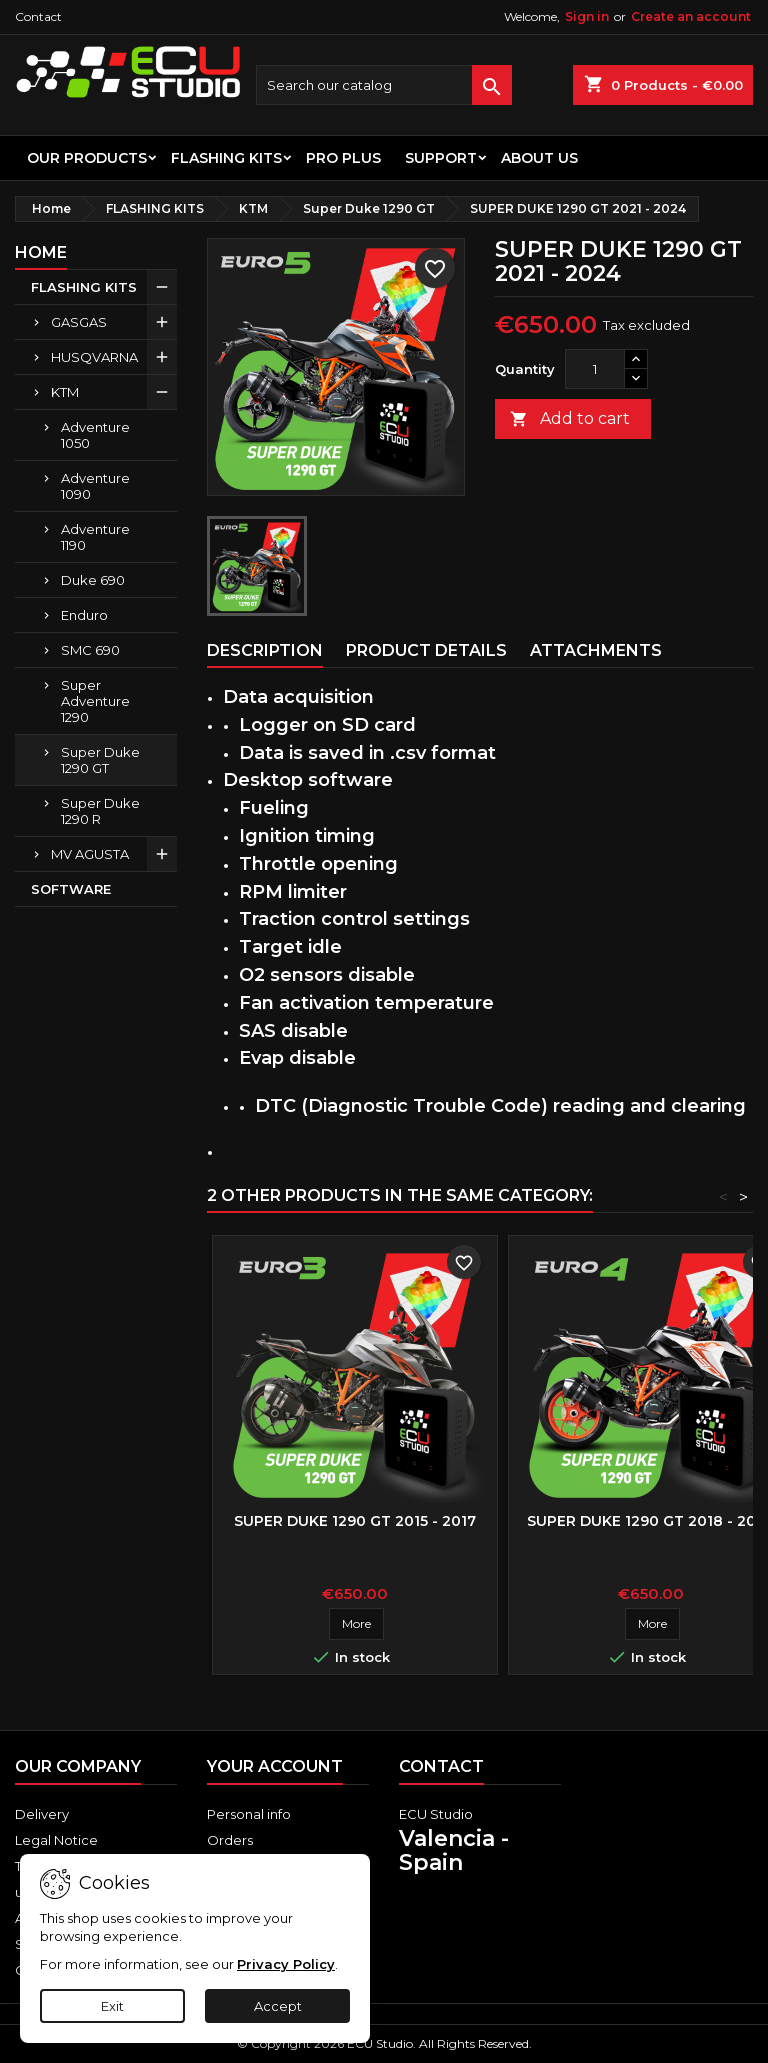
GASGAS (79, 322)
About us (539, 158)
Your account (275, 1766)
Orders (230, 1840)
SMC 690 (90, 650)
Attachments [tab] (596, 650)
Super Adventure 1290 (95, 701)
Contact (38, 16)
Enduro (84, 615)
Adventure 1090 (95, 486)
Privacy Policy (286, 1964)
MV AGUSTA (90, 854)
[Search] (384, 85)
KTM (65, 392)
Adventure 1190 (95, 537)
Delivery (42, 1814)
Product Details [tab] (426, 650)
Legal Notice (56, 1840)
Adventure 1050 (95, 435)
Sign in (587, 16)
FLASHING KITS (226, 158)
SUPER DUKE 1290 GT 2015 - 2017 (355, 1521)
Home (41, 252)
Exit (112, 2006)
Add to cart (570, 419)
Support (441, 158)
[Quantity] (595, 369)
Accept (278, 2006)
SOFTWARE (71, 889)
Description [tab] (265, 650)
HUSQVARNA (94, 357)
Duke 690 (93, 580)
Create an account (691, 16)
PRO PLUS (343, 158)
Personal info (249, 1814)
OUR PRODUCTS (87, 158)
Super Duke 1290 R (100, 811)
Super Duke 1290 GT (100, 760)
